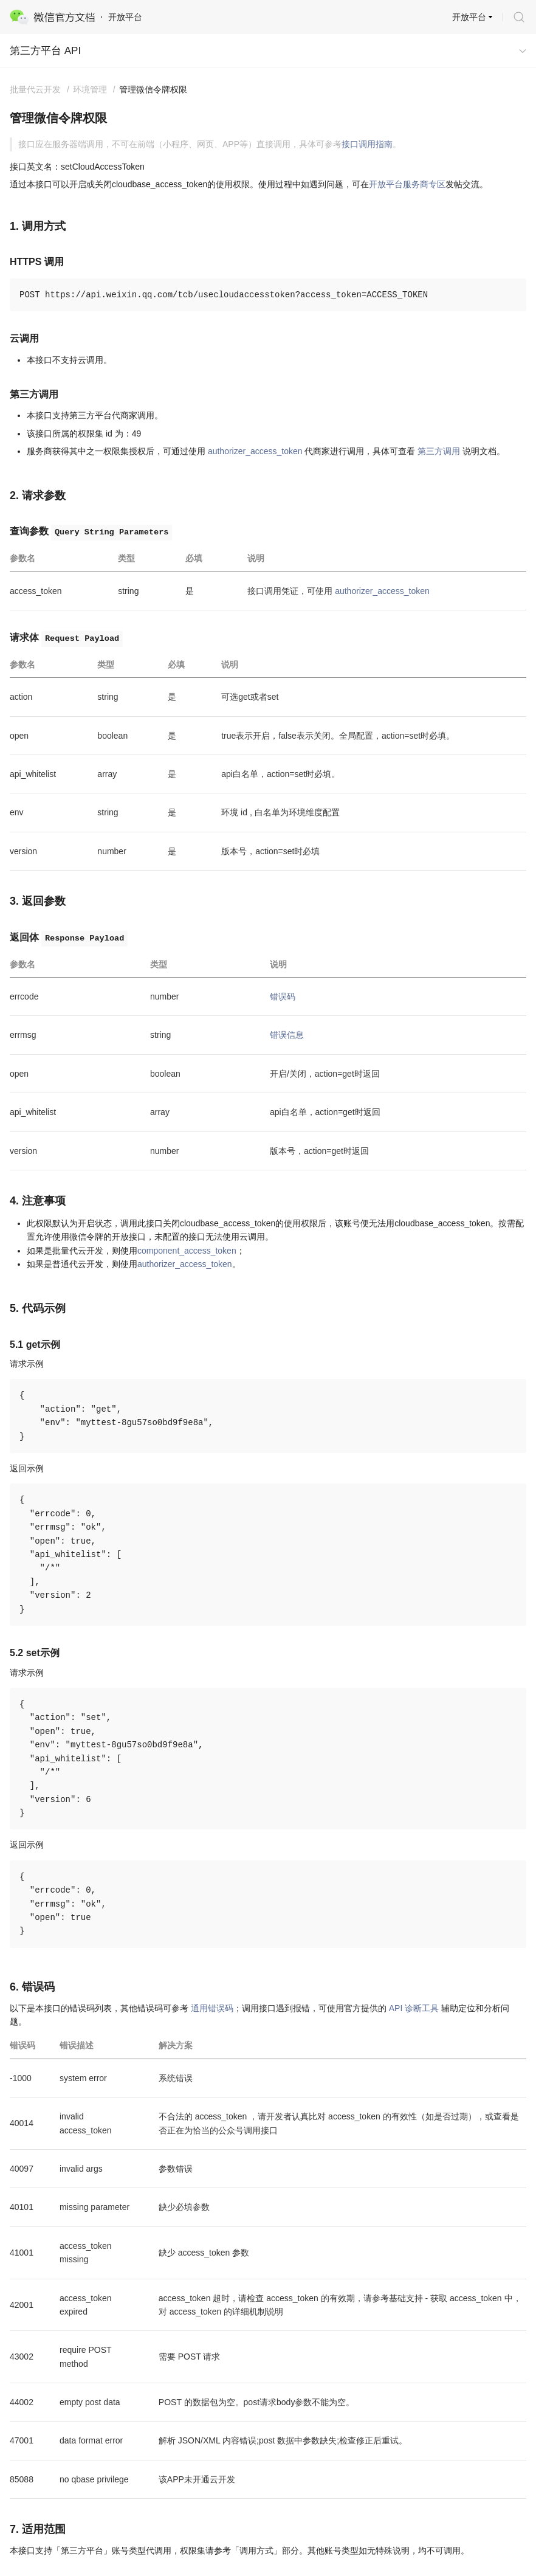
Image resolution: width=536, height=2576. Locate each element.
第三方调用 (438, 451)
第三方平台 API (45, 51)
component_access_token (186, 1250)
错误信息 (287, 1035)
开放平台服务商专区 (407, 184)
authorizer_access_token (255, 451)
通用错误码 (212, 2008)
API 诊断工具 (414, 2008)
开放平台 (469, 17)
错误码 (282, 996)
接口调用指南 (367, 144)
